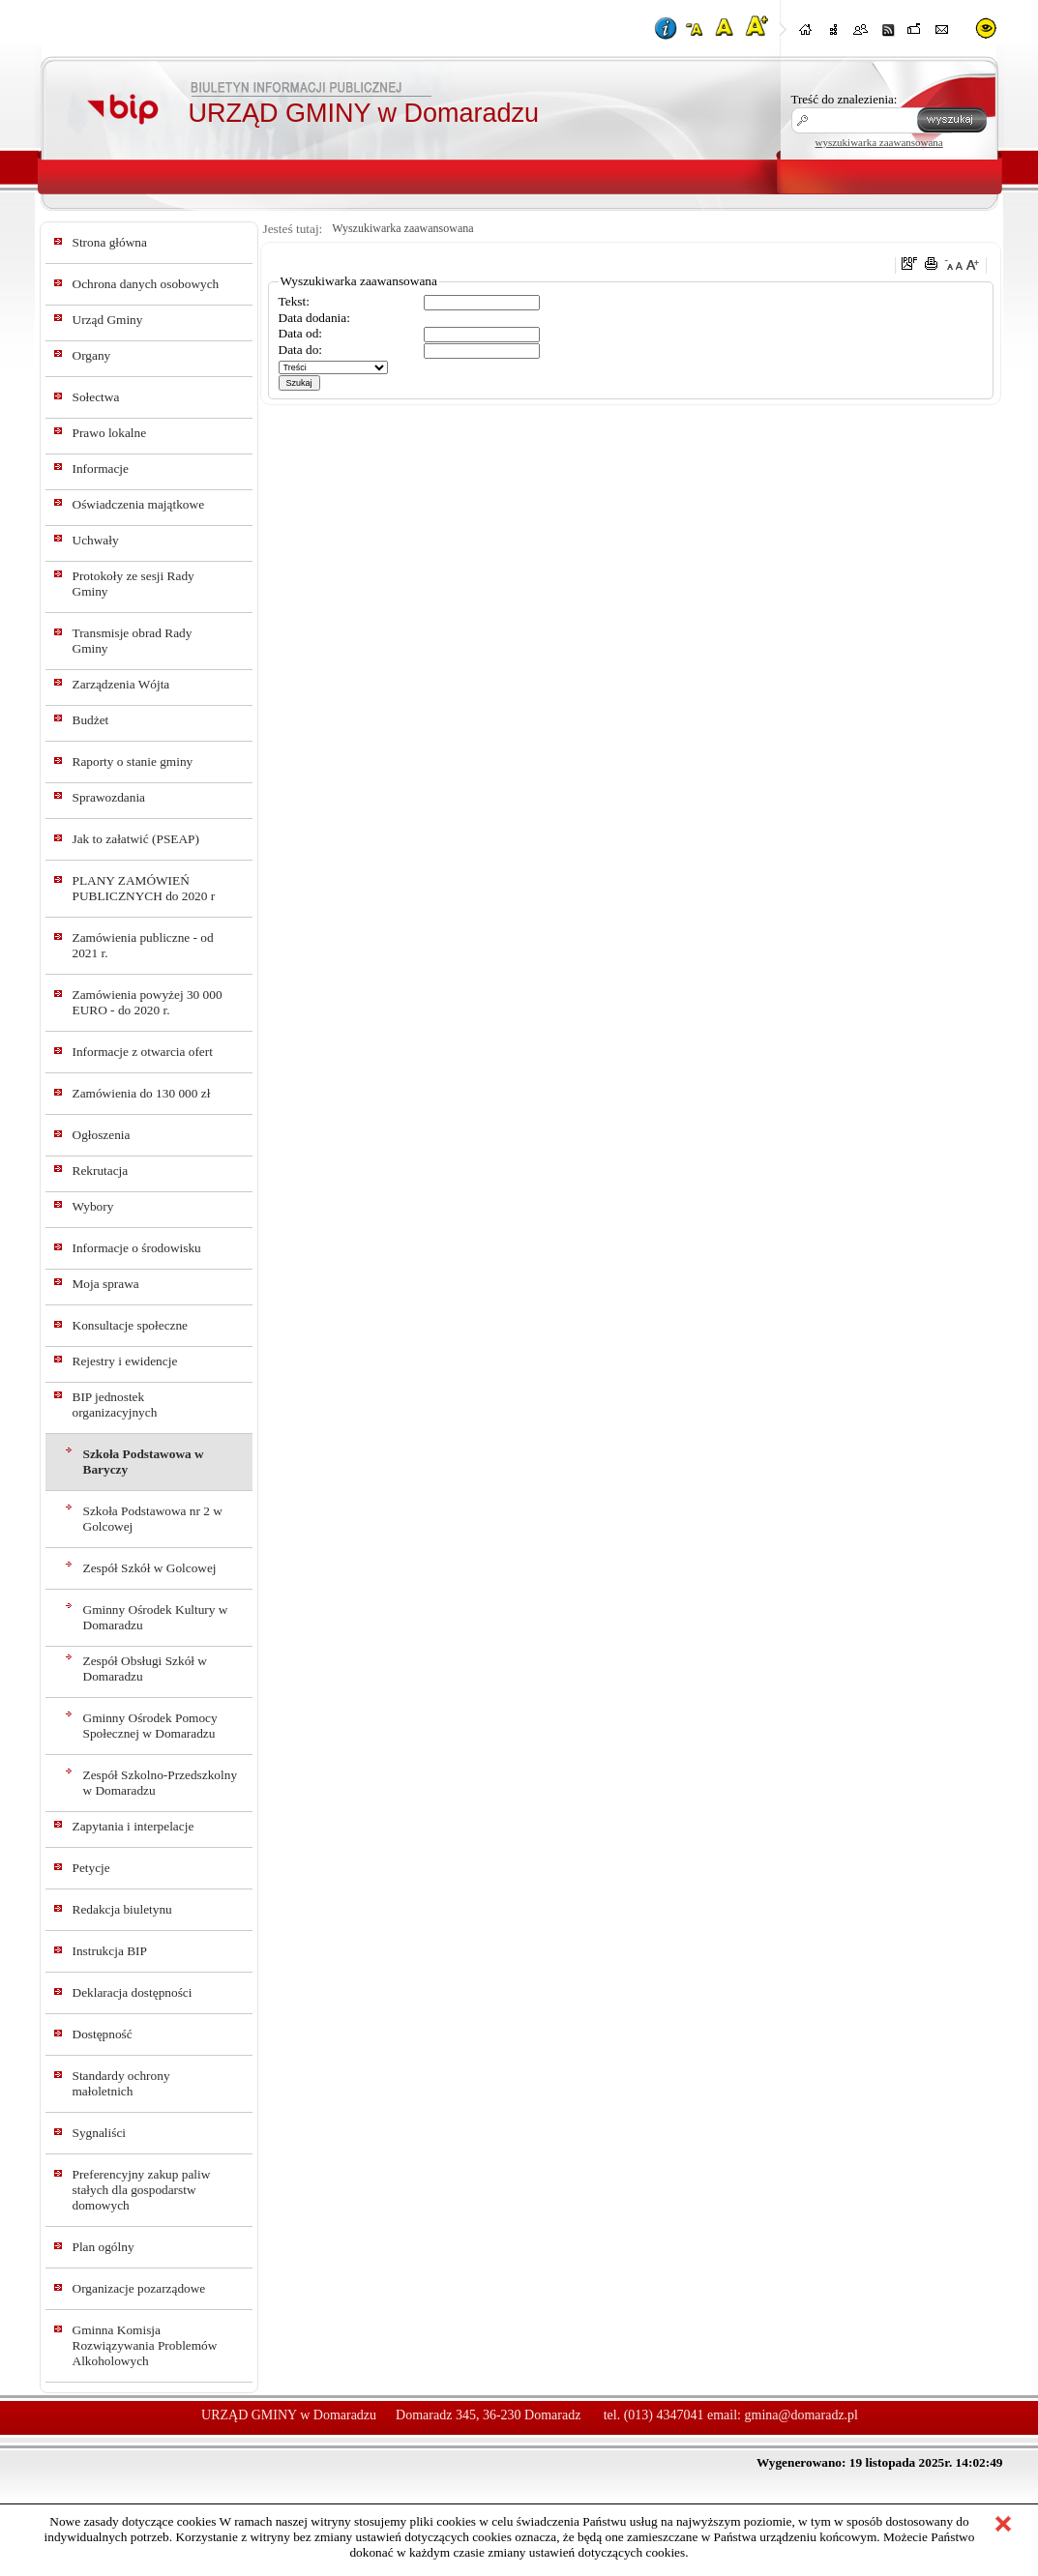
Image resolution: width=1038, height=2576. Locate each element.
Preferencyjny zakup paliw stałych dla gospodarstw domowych (142, 2189)
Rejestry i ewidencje (125, 1361)
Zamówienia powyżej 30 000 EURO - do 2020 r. (147, 1002)
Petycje (91, 1867)
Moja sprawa (106, 1283)
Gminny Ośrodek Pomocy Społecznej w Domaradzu (150, 1726)
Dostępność (103, 2034)
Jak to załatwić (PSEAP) (136, 839)
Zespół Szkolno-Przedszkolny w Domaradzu (160, 1783)
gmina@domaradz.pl (801, 2415)
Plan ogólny (103, 2246)
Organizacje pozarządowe (139, 2288)
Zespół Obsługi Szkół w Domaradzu (145, 1668)
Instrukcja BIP (110, 1951)
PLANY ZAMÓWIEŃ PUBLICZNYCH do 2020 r (144, 888)
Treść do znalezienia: (844, 99)
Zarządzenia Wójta (121, 684)
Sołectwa (96, 397)
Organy (92, 355)
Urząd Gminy (108, 319)
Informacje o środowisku (137, 1248)
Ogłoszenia (102, 1134)
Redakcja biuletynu (122, 1909)
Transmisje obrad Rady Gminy (133, 641)
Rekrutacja (101, 1170)
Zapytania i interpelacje (133, 1826)
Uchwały (96, 540)
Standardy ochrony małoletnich (121, 2083)
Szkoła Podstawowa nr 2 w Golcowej (152, 1519)
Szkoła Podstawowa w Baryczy (143, 1462)
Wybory (93, 1206)
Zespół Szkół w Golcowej (150, 1568)
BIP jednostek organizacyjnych (115, 1405)
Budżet (91, 720)
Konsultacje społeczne (131, 1325)
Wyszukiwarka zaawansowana (402, 228)
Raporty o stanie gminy (133, 761)
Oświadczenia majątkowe (139, 504)
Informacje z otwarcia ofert (143, 1051)
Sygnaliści (100, 2132)
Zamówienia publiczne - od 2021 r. (143, 945)
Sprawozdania (109, 797)
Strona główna (110, 242)
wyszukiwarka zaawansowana (879, 142)
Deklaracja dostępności (133, 1992)
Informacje (101, 468)
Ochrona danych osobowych (146, 284)
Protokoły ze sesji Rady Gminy (133, 584)
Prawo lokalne (110, 432)
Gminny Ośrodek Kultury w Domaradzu (155, 1617)
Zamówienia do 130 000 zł (142, 1093)
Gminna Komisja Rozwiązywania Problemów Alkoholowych (145, 2345)
